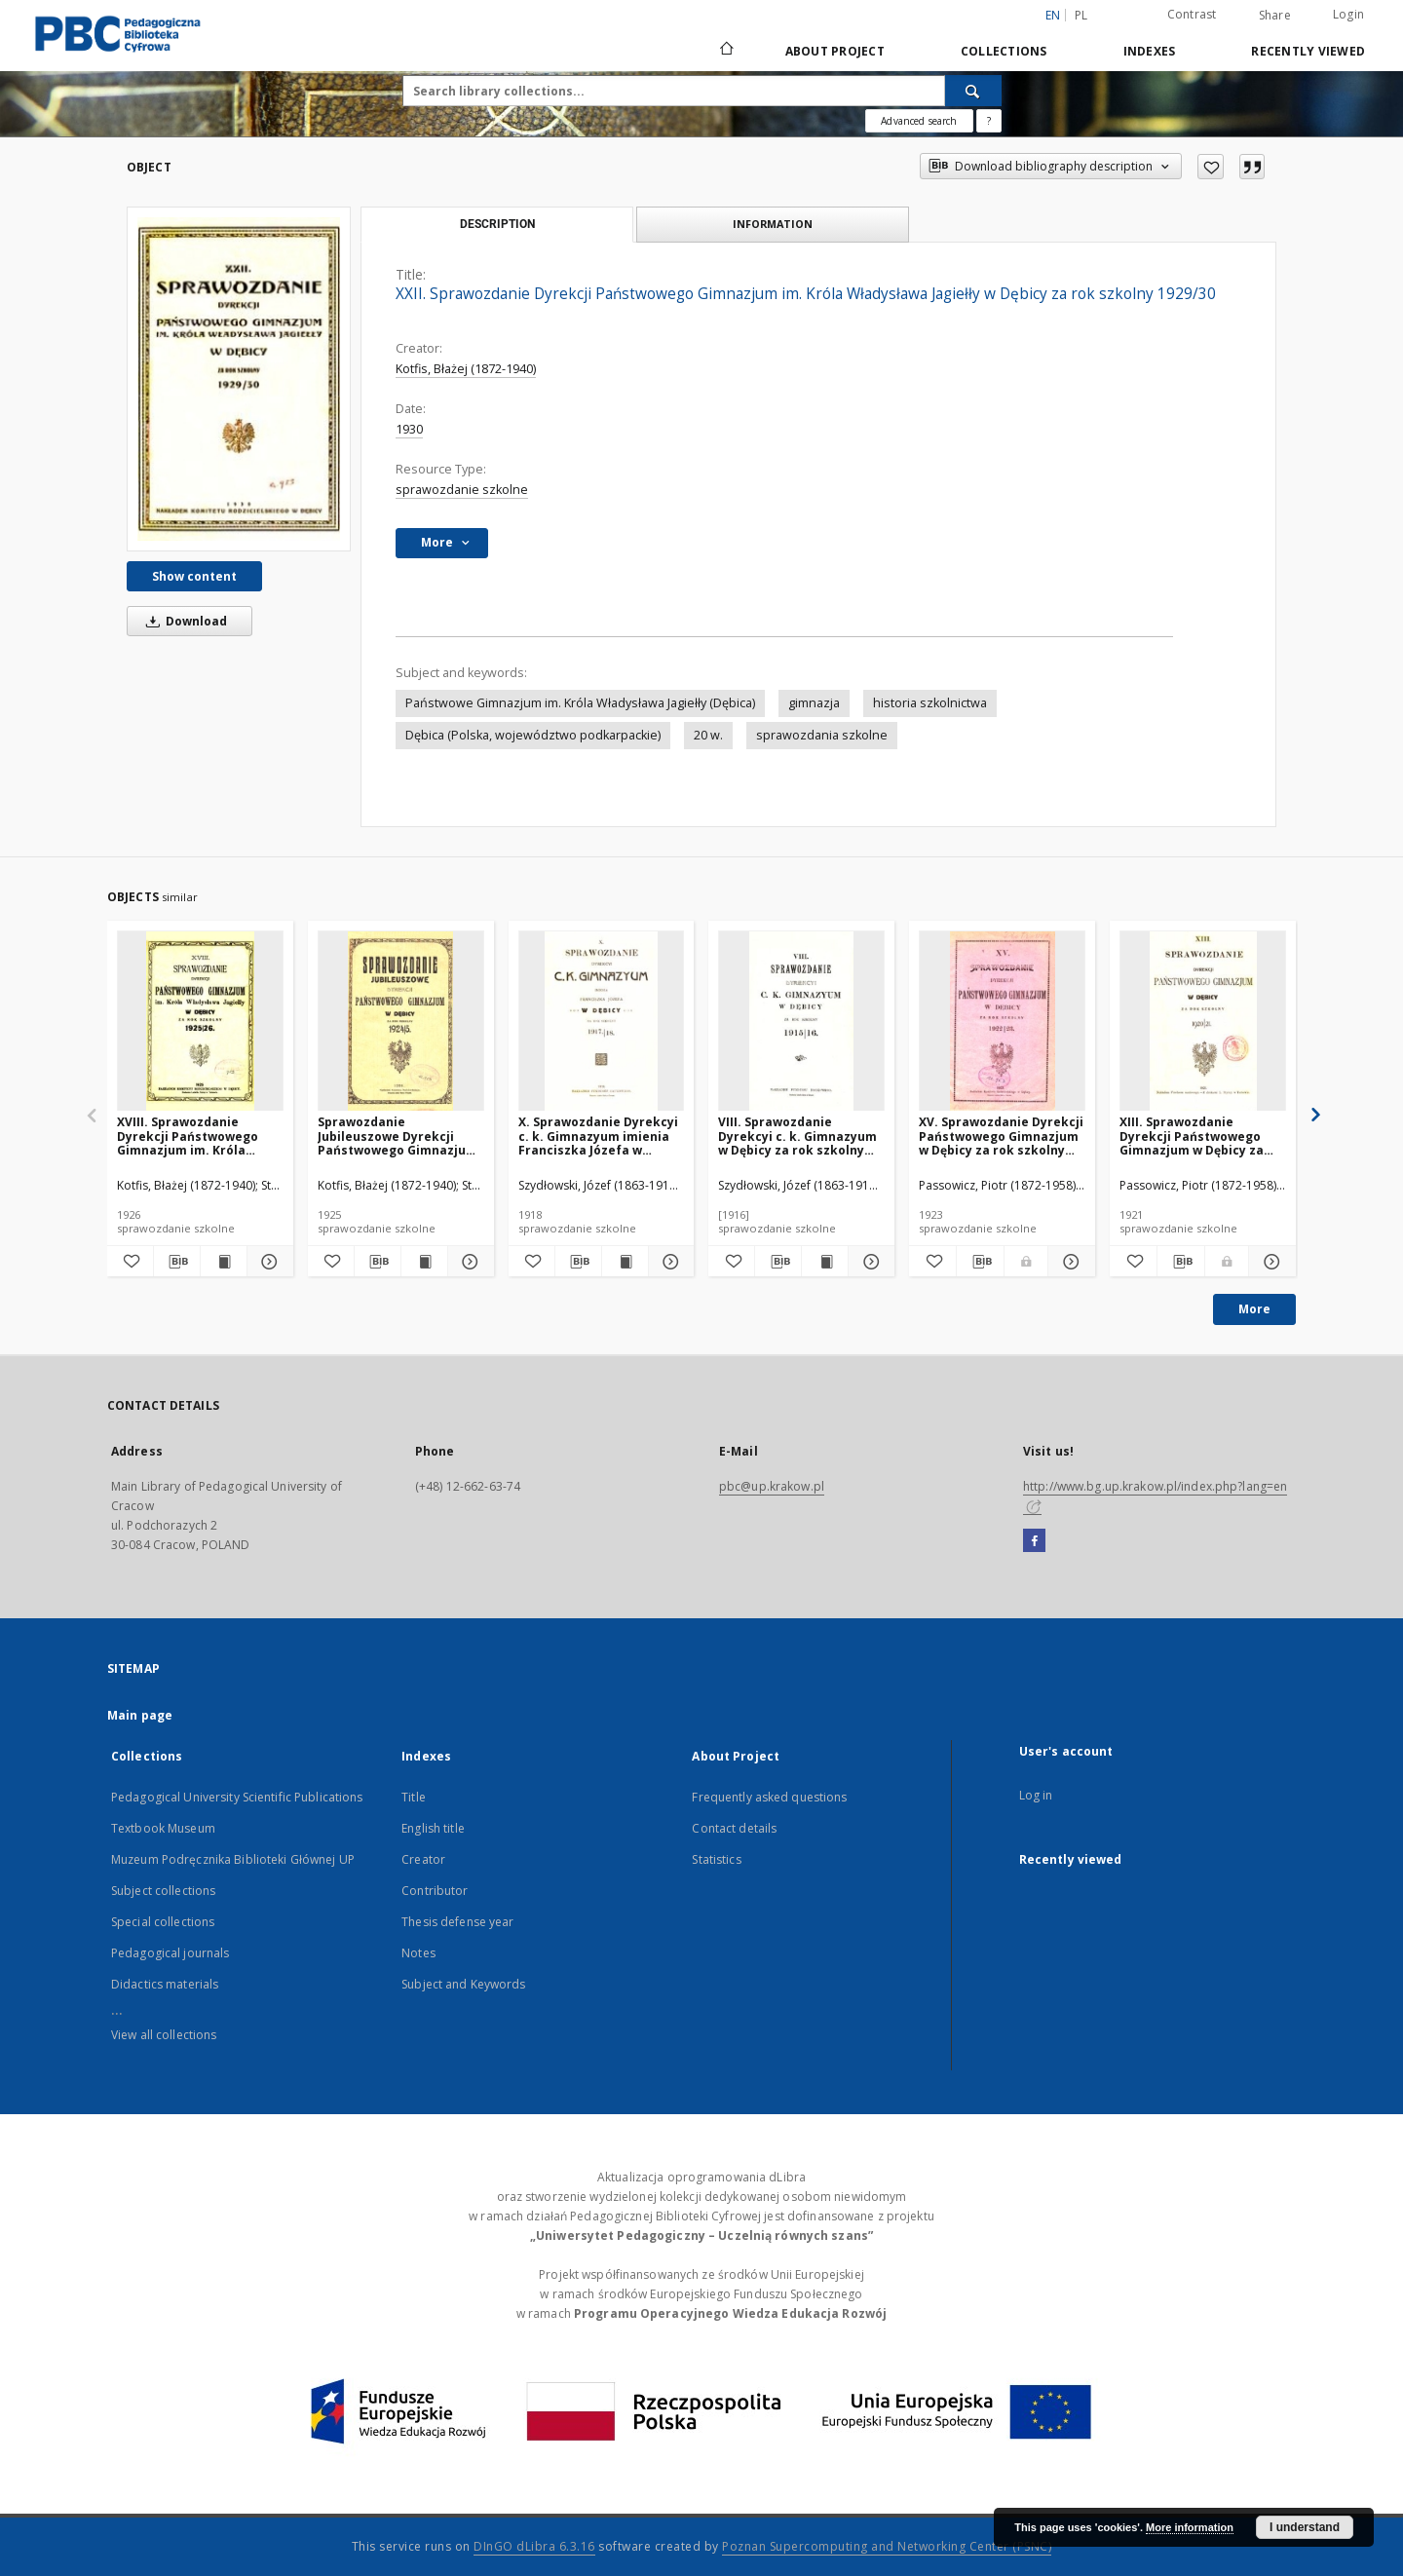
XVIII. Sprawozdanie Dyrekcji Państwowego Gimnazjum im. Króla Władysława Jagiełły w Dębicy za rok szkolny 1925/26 (187, 1135)
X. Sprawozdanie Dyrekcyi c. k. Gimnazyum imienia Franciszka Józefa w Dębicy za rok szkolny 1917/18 (598, 1135)
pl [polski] (1081, 15)
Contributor (434, 1890)
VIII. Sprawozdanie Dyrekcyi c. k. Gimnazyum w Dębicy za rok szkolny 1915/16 (797, 1135)
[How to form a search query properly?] (989, 121)
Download (183, 621)
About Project (835, 51)
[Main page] (725, 50)
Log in (1036, 1795)
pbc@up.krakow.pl (771, 1486)
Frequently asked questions (769, 1797)
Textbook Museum (163, 1828)
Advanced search (919, 121)
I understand (1305, 2527)
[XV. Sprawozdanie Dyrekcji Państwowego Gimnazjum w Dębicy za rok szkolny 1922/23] (1002, 1021)
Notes (418, 1953)
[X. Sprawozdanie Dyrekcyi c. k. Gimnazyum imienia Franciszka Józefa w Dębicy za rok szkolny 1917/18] (601, 1021)
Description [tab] (497, 224)
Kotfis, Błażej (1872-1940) (466, 368)
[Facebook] (1034, 1541)
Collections (1004, 51)
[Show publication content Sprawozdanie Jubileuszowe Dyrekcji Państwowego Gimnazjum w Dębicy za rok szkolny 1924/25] (424, 1261)
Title (413, 1797)
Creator (423, 1859)
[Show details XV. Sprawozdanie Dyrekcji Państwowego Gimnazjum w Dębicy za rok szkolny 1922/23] (1068, 1261)
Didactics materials (164, 1984)
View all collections (163, 2035)
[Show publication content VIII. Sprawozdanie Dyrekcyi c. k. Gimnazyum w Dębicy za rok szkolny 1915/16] (825, 1261)
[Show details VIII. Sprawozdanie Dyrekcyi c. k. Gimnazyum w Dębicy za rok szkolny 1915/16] (868, 1261)
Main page (139, 1715)
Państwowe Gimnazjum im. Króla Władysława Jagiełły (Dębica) (580, 703)
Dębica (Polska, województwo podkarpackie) (533, 735)
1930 (409, 429)
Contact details (734, 1828)
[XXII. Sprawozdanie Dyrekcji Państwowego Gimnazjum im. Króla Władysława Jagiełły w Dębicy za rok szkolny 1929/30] (238, 379)
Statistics (716, 1859)
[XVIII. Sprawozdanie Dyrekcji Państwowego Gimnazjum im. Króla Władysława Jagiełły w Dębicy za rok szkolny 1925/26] (200, 1021)
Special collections (162, 1921)
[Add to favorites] (1210, 166)
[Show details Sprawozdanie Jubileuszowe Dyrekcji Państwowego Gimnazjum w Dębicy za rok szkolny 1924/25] (468, 1261)
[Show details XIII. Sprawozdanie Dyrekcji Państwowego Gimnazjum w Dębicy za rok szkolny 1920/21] (1269, 1261)
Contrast (1192, 14)
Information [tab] (773, 223)
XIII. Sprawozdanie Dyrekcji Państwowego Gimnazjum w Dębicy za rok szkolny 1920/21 (1191, 1135)
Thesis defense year (457, 1921)
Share (1275, 15)
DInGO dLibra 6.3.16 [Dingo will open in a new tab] (534, 2546)
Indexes (1149, 51)
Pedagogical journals (170, 1953)
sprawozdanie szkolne (462, 489)
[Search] (973, 90)
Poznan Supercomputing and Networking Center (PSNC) (886, 2546)
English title (433, 1828)
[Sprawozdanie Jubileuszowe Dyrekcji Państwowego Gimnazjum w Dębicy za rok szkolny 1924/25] (401, 1021)
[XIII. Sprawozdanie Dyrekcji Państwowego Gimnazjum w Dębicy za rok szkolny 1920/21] (1202, 1021)
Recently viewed (1308, 51)
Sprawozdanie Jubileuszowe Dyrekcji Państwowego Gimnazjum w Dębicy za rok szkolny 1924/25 (397, 1135)
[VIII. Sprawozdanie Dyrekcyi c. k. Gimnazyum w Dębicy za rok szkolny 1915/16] (801, 1021)
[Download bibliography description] (177, 1261)
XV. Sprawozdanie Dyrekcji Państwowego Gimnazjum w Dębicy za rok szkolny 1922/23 (1001, 1135)
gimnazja (814, 703)
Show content (194, 576)
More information (1189, 2527)
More (1254, 1309)
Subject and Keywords (463, 1984)
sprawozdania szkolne (822, 735)
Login (1348, 14)
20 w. (708, 735)
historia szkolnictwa (930, 703)
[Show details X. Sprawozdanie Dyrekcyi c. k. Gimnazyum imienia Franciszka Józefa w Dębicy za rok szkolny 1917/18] (669, 1261)
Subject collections (163, 1890)
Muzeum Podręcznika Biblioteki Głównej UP (233, 1859)
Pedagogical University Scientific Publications (237, 1797)
